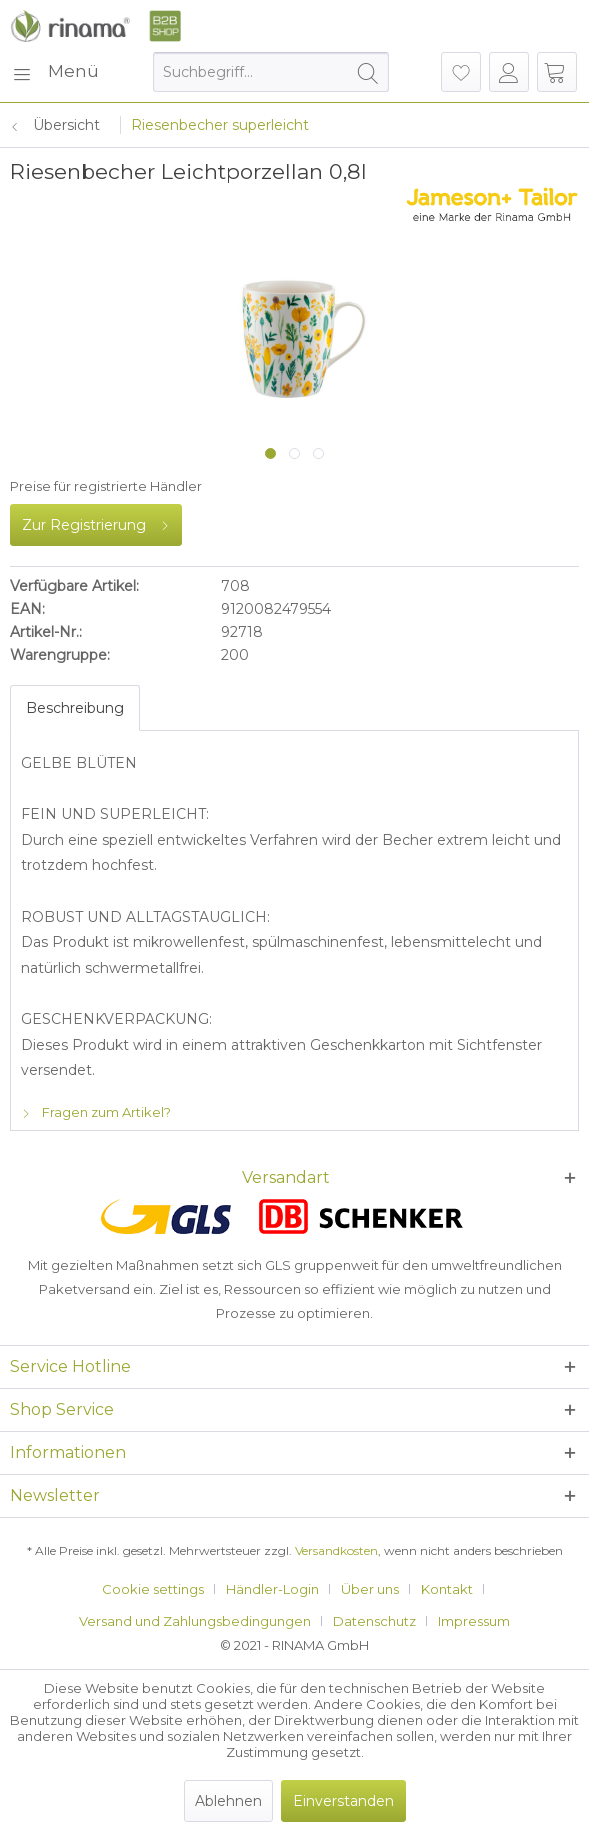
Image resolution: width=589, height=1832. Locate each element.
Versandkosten (336, 1550)
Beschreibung (75, 708)
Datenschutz (374, 1621)
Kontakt (447, 1589)
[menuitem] (54, 72)
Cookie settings (153, 1589)
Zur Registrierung (96, 521)
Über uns (370, 1589)
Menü (55, 68)
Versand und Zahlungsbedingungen (195, 1621)
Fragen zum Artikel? (96, 1112)
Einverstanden (343, 1801)
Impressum (474, 1621)
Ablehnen (228, 1801)
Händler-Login (272, 1589)
